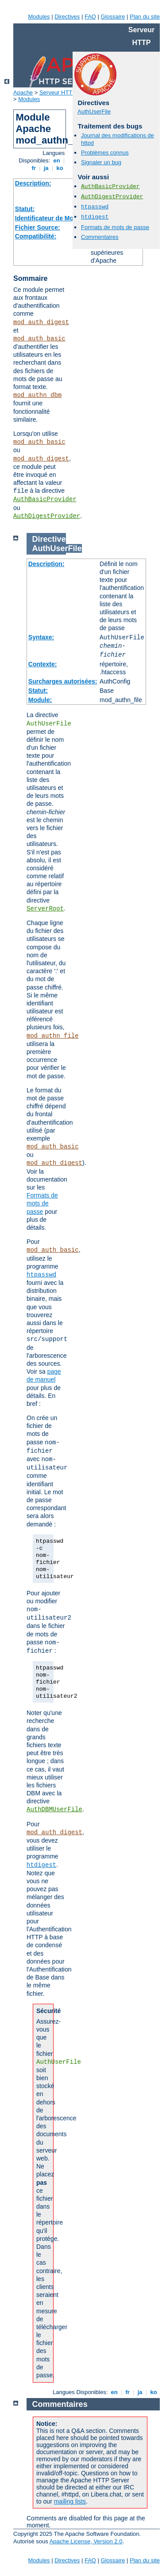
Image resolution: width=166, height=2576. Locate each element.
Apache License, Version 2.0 (86, 2541)
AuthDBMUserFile (54, 1809)
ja (46, 168)
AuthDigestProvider (46, 516)
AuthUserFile (94, 111)
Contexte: (42, 664)
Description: (33, 183)
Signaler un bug (101, 162)
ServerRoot (45, 908)
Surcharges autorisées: (62, 681)
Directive (49, 539)
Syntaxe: (41, 637)
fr (34, 168)
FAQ (90, 16)
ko (60, 168)
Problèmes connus (105, 152)
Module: (40, 699)
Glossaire (113, 16)
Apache (23, 92)
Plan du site (145, 16)
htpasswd (94, 207)
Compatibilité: (35, 236)
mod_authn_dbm (37, 395)
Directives (67, 16)
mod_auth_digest (41, 322)
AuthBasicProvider (45, 499)
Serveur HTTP (57, 92)
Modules (39, 16)
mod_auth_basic (39, 338)
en (57, 160)
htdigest (94, 217)
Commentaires (100, 237)
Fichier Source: (37, 227)
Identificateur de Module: (52, 218)
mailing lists (70, 2501)
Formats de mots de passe (115, 227)
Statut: (25, 208)
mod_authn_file (53, 1035)
